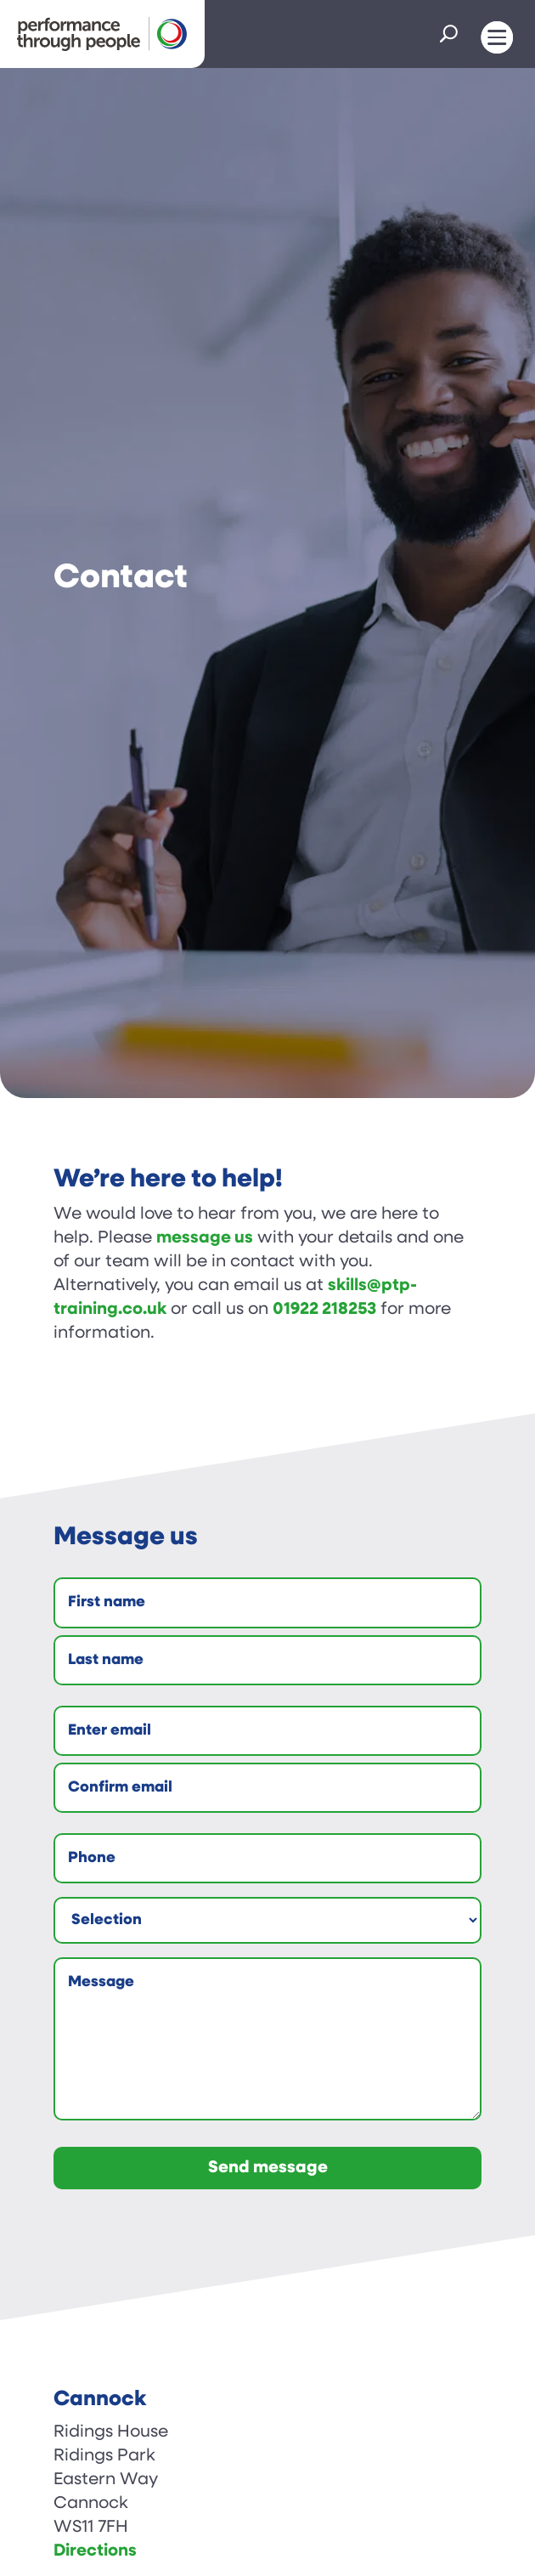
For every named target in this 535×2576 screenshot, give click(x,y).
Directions (95, 2551)
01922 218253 (324, 1309)
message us (204, 1238)
